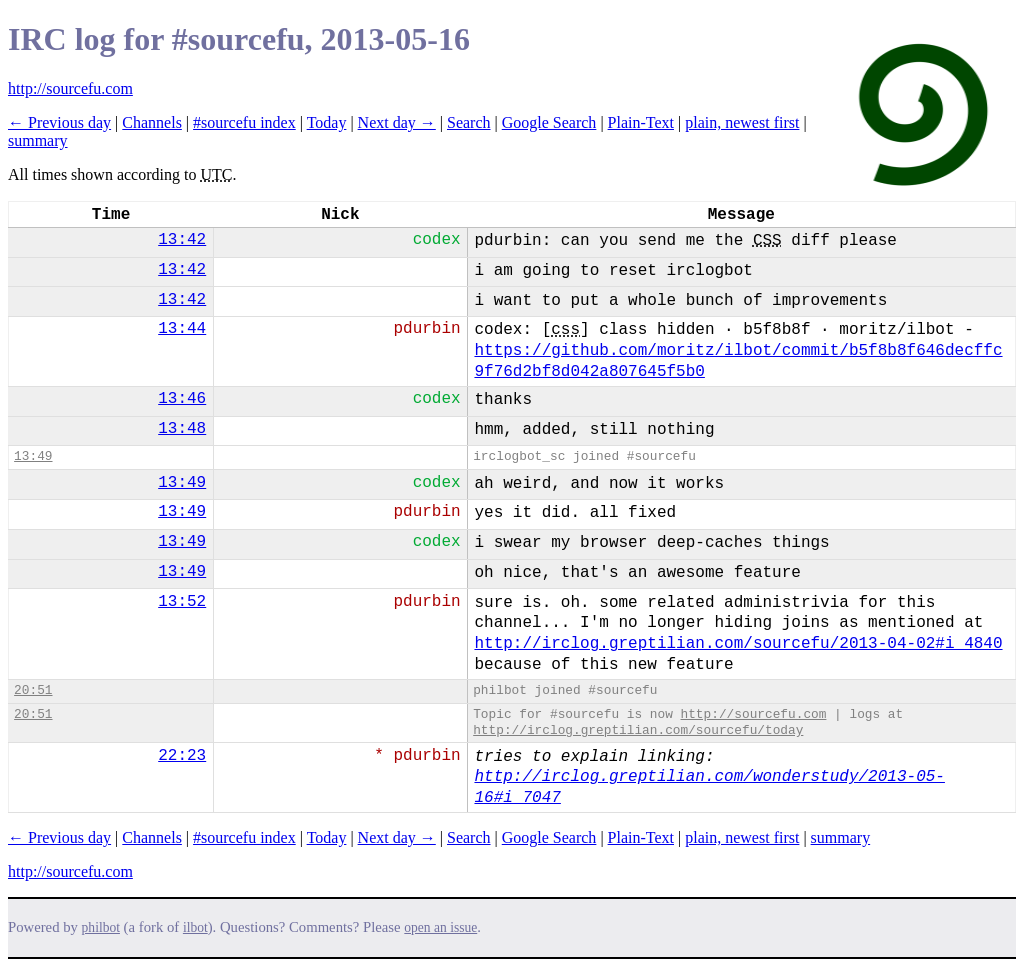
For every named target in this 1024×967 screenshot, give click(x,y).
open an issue (440, 927)
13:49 (33, 456)
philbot (101, 927)
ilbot (195, 927)
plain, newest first (742, 122)
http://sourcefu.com (70, 88)
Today (327, 122)
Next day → (397, 122)
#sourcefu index (244, 122)
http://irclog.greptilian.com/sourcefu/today (638, 730)
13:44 (182, 329)
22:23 (182, 756)
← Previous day (59, 122)
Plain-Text (641, 122)
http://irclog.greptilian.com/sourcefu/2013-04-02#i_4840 (738, 644)
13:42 (182, 240)
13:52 (182, 602)
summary (38, 140)
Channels (152, 122)
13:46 (182, 399)
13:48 (182, 429)
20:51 (33, 690)
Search (469, 122)
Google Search (549, 122)
